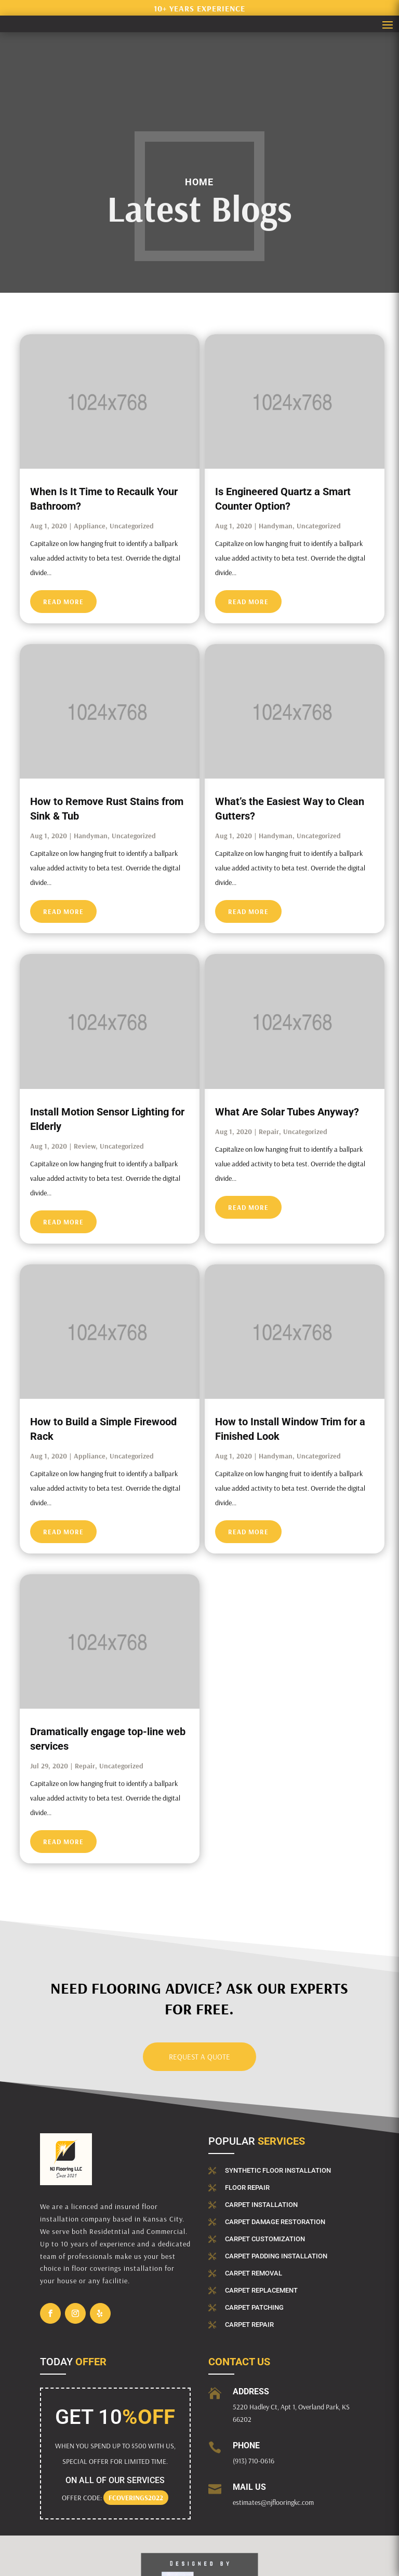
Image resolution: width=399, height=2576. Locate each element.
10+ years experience (199, 8)
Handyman (275, 525)
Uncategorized (132, 525)
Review (85, 1146)
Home (199, 181)
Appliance (89, 525)
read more (63, 601)
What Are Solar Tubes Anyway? (287, 1112)
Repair (269, 1131)
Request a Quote (199, 2057)
